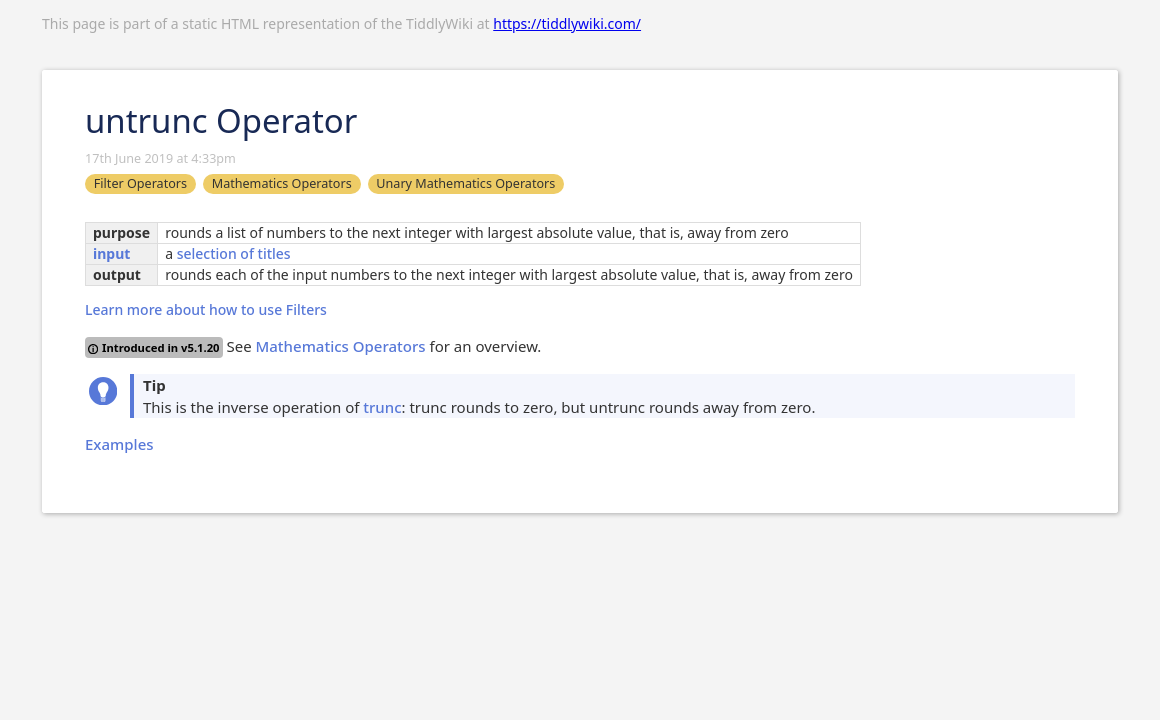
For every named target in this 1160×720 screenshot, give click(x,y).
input (111, 253)
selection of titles (234, 253)
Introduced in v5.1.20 (154, 347)
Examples (119, 444)
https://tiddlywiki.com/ (567, 23)
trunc (382, 407)
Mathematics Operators (341, 346)
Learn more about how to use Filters (206, 309)
